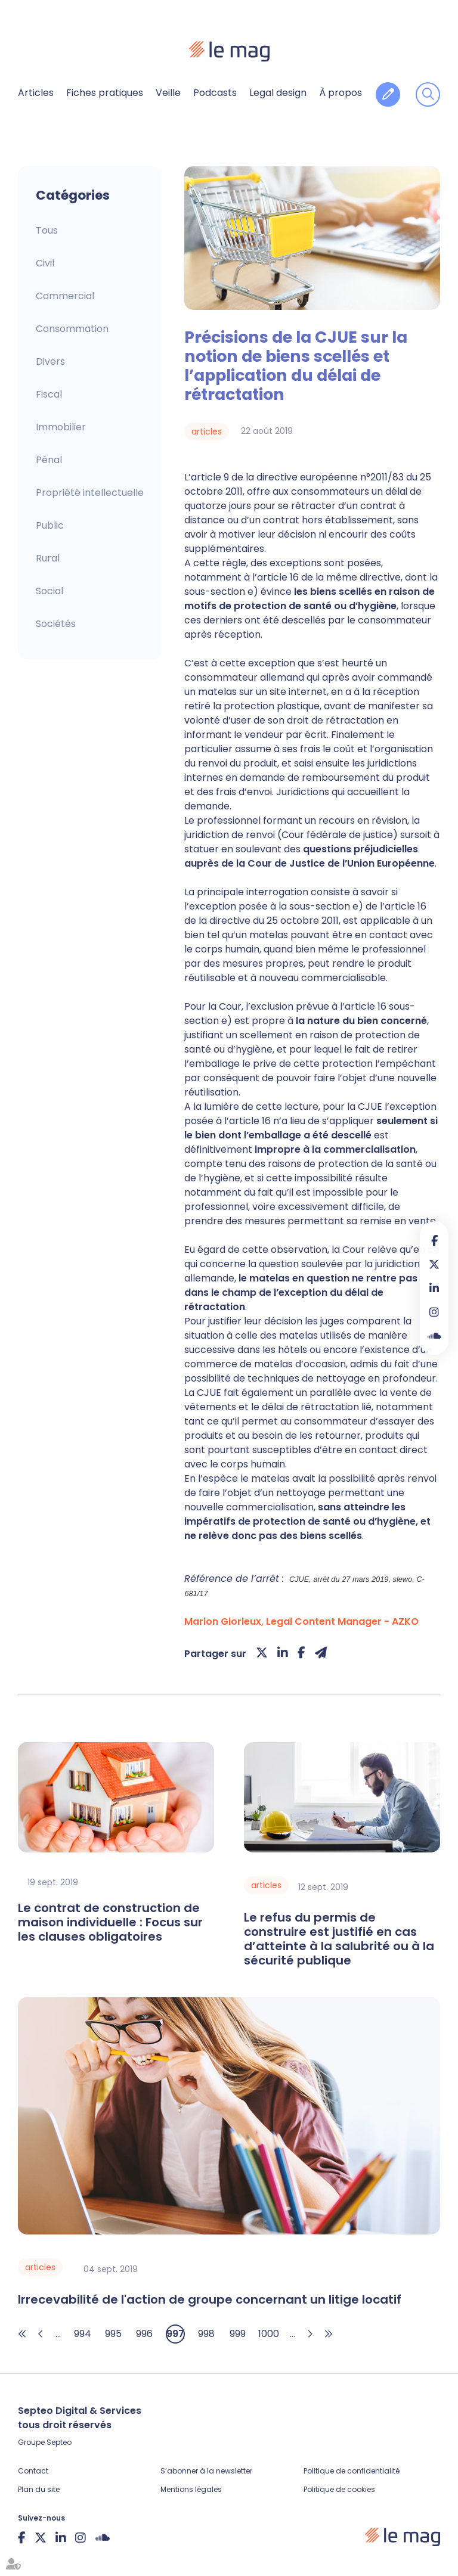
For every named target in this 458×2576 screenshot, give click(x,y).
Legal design (278, 93)
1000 (268, 2334)
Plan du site (39, 2489)
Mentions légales (191, 2489)
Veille (168, 93)
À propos (340, 93)
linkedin (434, 1288)
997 (175, 2334)
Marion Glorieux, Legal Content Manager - (288, 1621)
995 (113, 2334)
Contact (33, 2471)
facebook (434, 1240)
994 (82, 2334)
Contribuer (388, 94)
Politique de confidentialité (352, 2471)
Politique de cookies (339, 2489)
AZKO (405, 1621)
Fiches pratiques (104, 93)
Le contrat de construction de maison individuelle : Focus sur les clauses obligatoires (110, 1922)
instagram (434, 1311)
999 (238, 2334)
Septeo (59, 2442)
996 (144, 2334)
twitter (434, 1264)
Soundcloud (434, 1335)
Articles (36, 93)
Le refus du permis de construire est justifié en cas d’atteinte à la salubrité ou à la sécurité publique (339, 1938)
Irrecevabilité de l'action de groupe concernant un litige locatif (209, 2299)
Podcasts (215, 93)
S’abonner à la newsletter (206, 2471)
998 (206, 2334)
